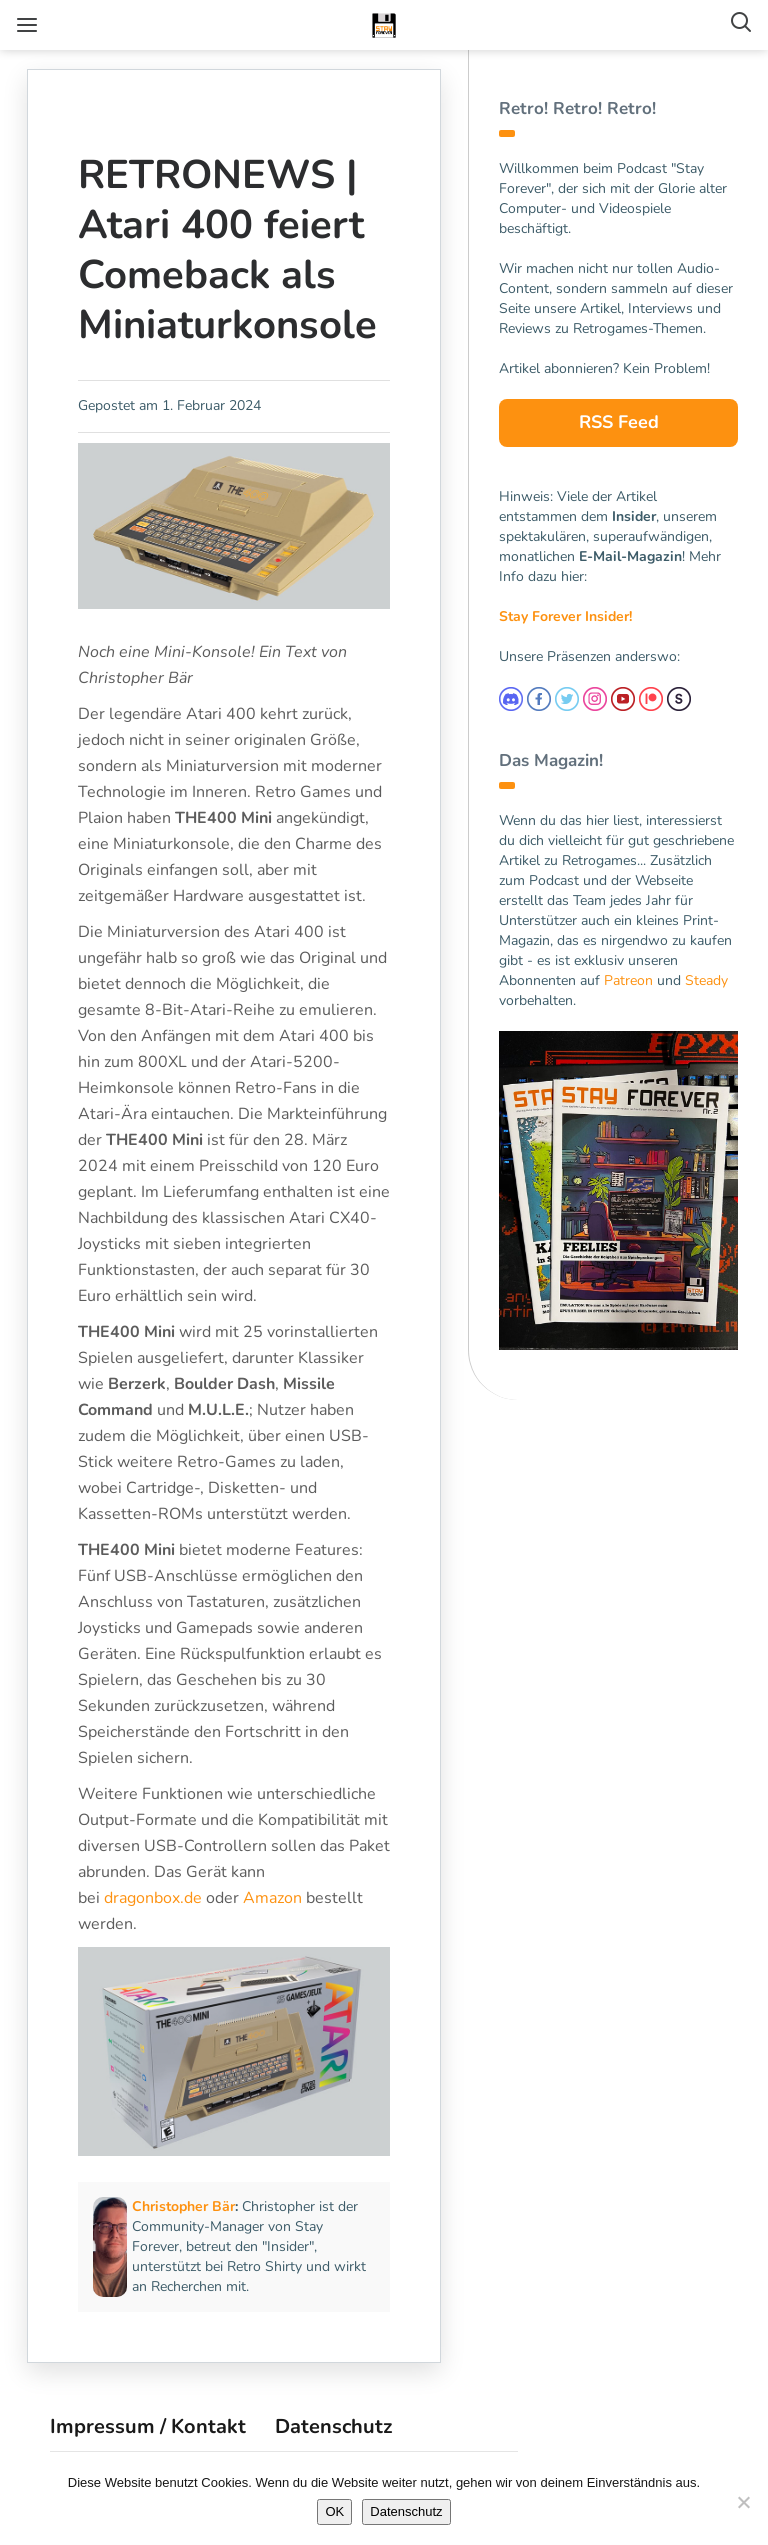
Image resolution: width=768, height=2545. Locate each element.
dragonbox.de (156, 1920)
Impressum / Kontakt (148, 2444)
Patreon (628, 980)
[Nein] (743, 2502)
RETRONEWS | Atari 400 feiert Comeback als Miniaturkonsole (230, 250)
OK (334, 2511)
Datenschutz (333, 2444)
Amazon (275, 1920)
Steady (706, 980)
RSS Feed (619, 422)
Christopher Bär (186, 2224)
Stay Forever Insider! (565, 616)
